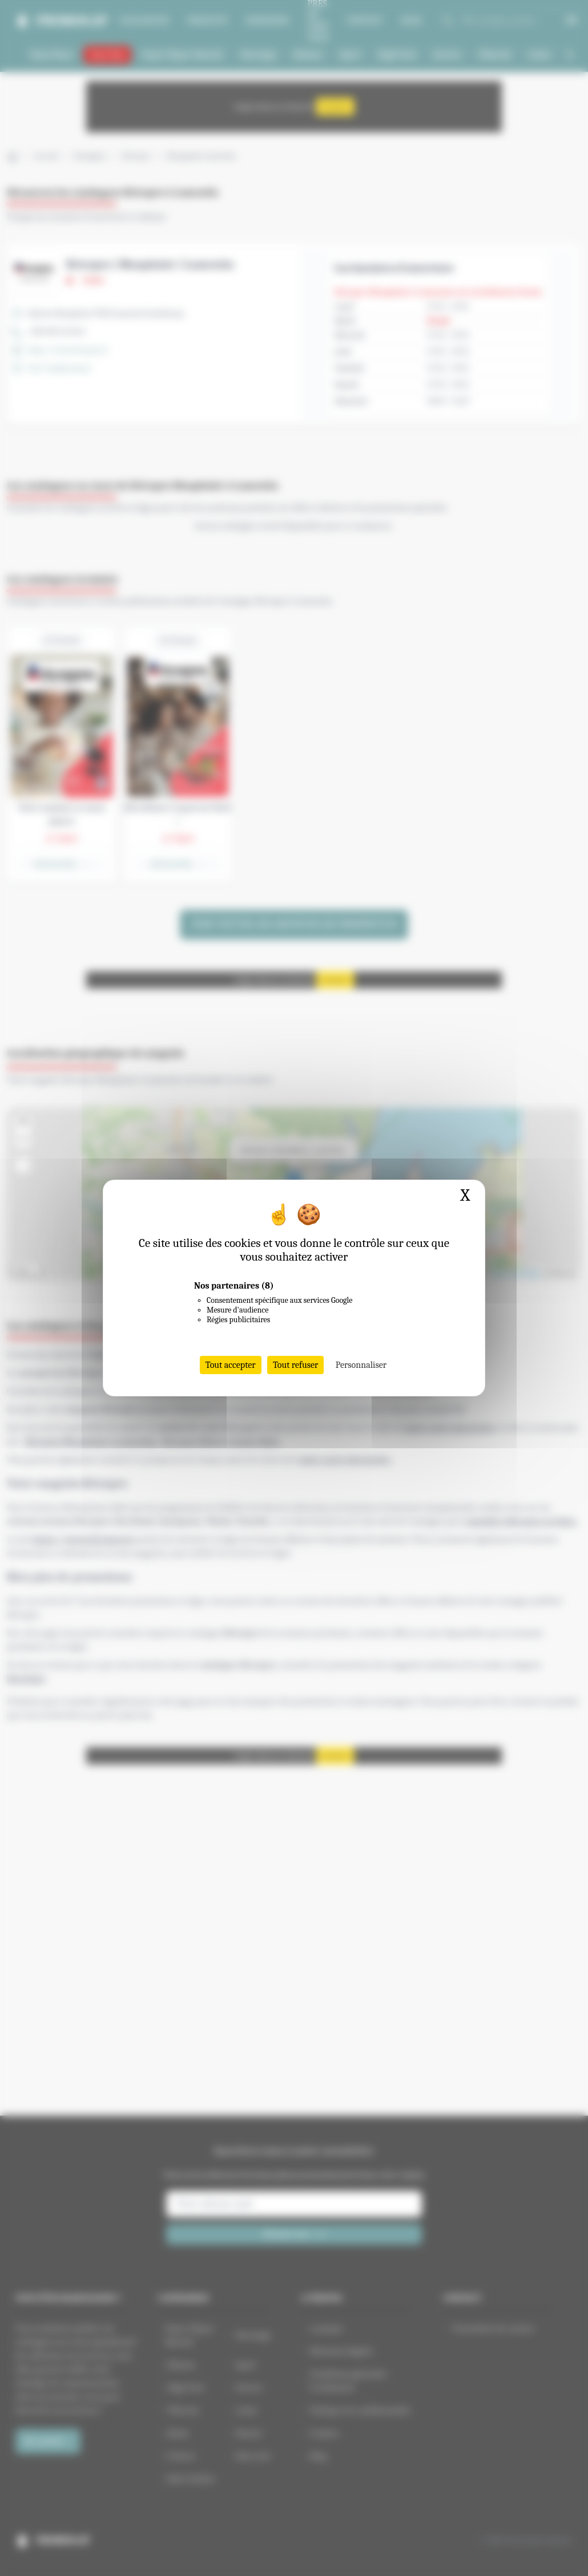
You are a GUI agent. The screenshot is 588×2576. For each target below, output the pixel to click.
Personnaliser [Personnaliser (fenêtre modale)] (361, 1365)
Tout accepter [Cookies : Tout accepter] (231, 1365)
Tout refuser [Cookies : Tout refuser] (296, 1365)
